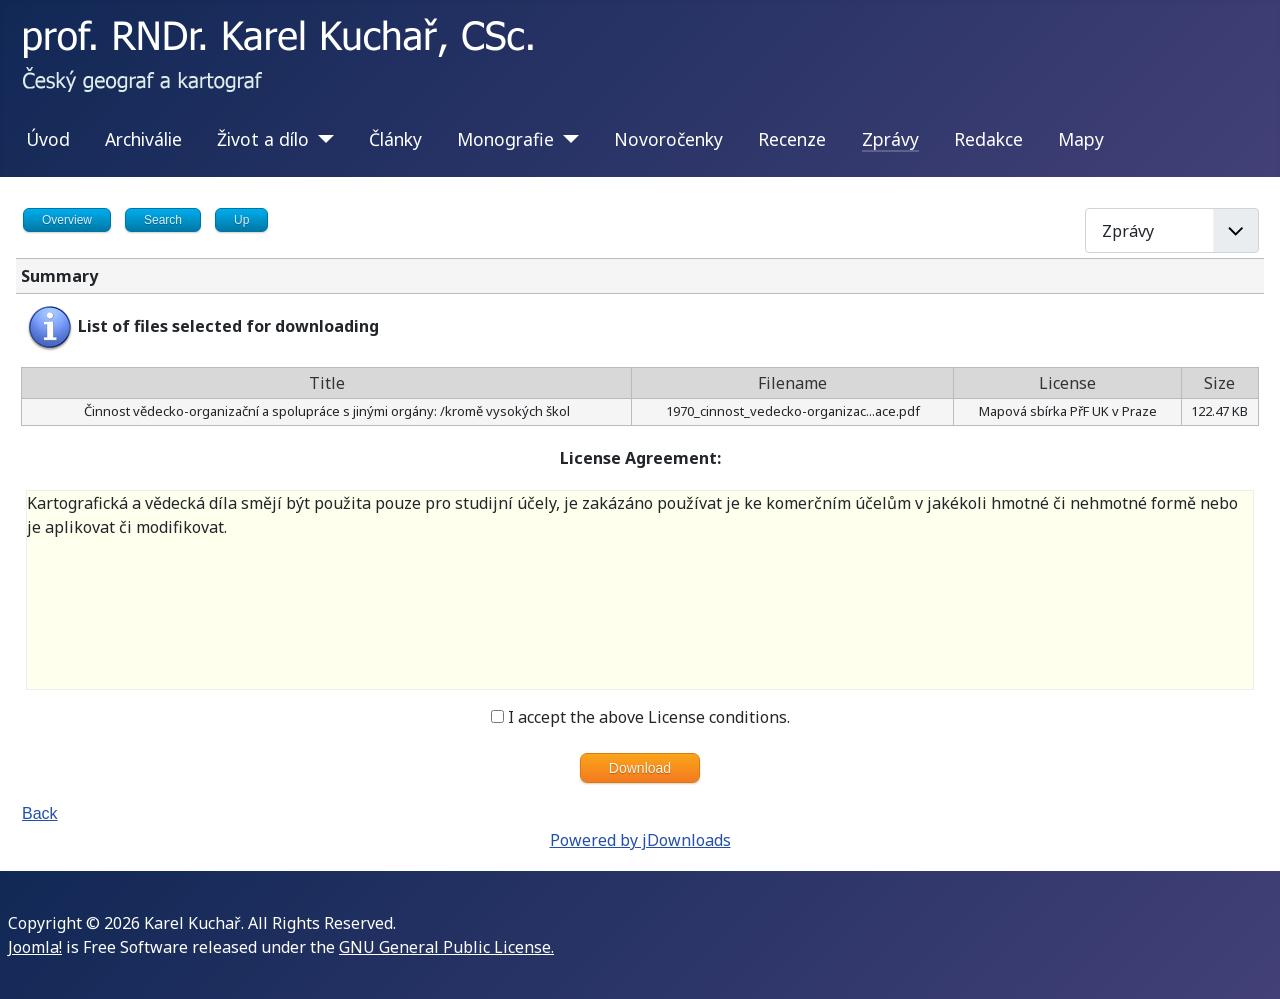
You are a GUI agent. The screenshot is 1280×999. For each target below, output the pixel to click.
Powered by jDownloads (640, 840)
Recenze (792, 139)
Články (395, 139)
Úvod (48, 139)
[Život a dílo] (321, 139)
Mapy (1081, 139)
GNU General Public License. (446, 947)
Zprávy (890, 139)
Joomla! (35, 947)
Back (40, 813)
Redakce (988, 139)
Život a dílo (263, 139)
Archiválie (143, 139)
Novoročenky (668, 139)
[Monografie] (566, 139)
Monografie (505, 139)
